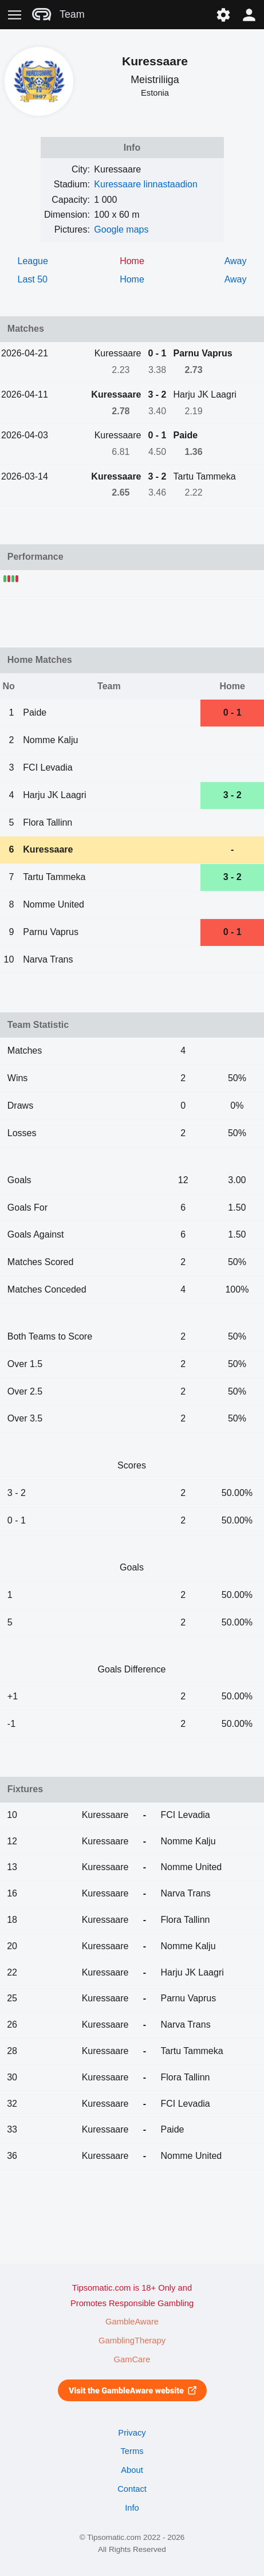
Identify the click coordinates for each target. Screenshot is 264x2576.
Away (235, 261)
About (132, 2470)
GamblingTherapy (132, 2340)
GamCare (132, 2359)
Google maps (121, 229)
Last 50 (33, 279)
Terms (131, 2451)
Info (132, 2507)
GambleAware (132, 2321)
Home (132, 279)
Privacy (131, 2432)
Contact (132, 2488)
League (33, 261)
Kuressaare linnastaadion (146, 184)
